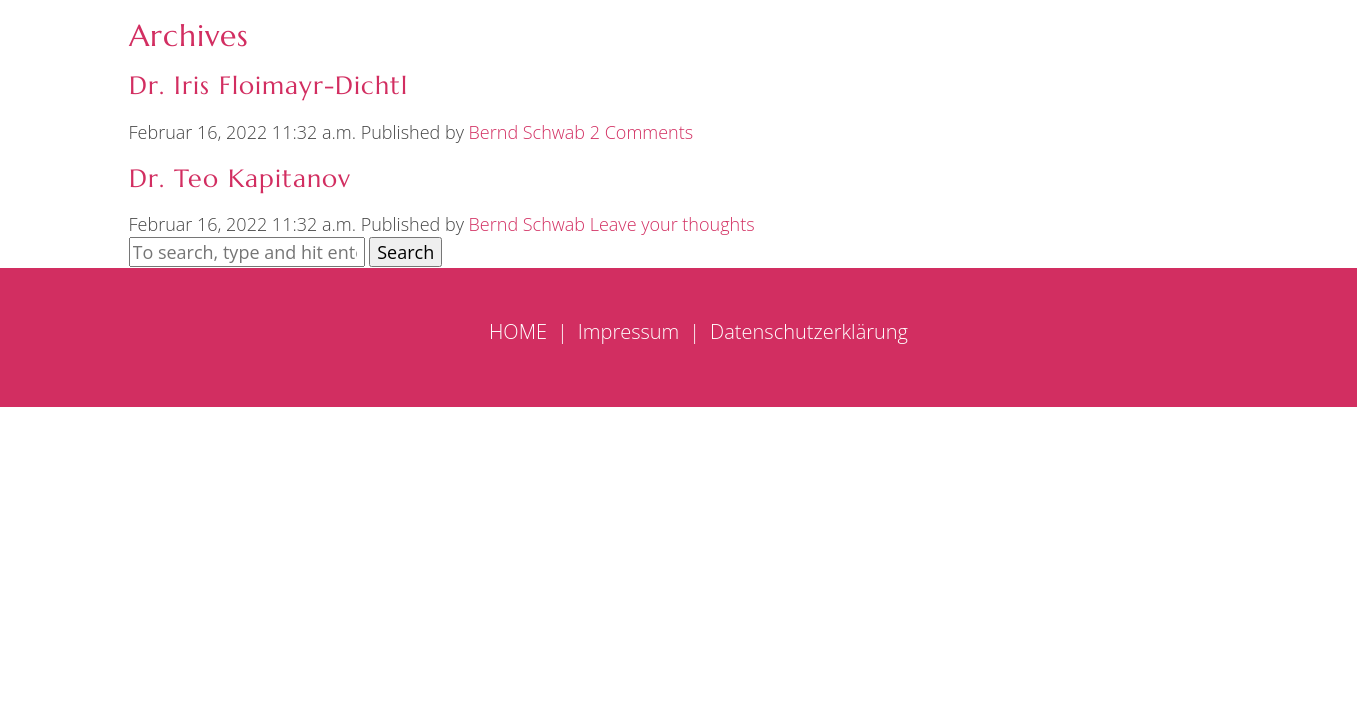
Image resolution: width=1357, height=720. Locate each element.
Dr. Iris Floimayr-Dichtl (268, 85)
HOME (518, 331)
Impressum (628, 331)
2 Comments (641, 132)
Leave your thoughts (672, 224)
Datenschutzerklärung (809, 331)
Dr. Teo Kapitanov (240, 178)
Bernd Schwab (527, 132)
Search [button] (405, 252)
